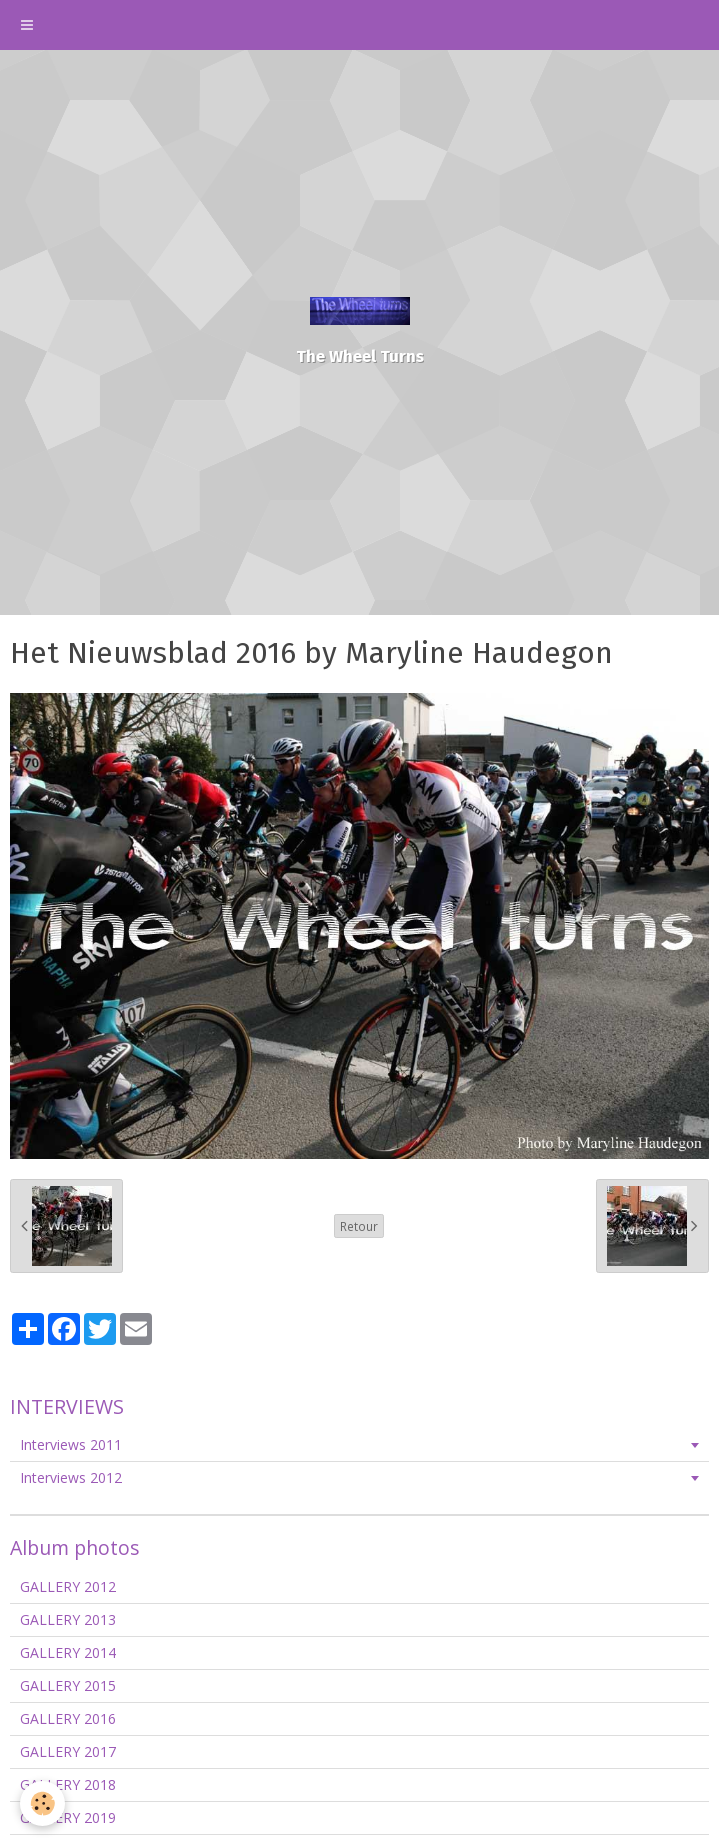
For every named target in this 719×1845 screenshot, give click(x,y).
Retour (359, 1226)
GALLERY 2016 (68, 1718)
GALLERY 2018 (68, 1784)
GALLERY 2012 (68, 1586)
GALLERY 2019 (68, 1817)
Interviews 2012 (71, 1477)
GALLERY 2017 (68, 1751)
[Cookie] (42, 1803)
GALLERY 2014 (68, 1652)
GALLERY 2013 (68, 1619)
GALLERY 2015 (68, 1685)
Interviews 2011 (71, 1444)
